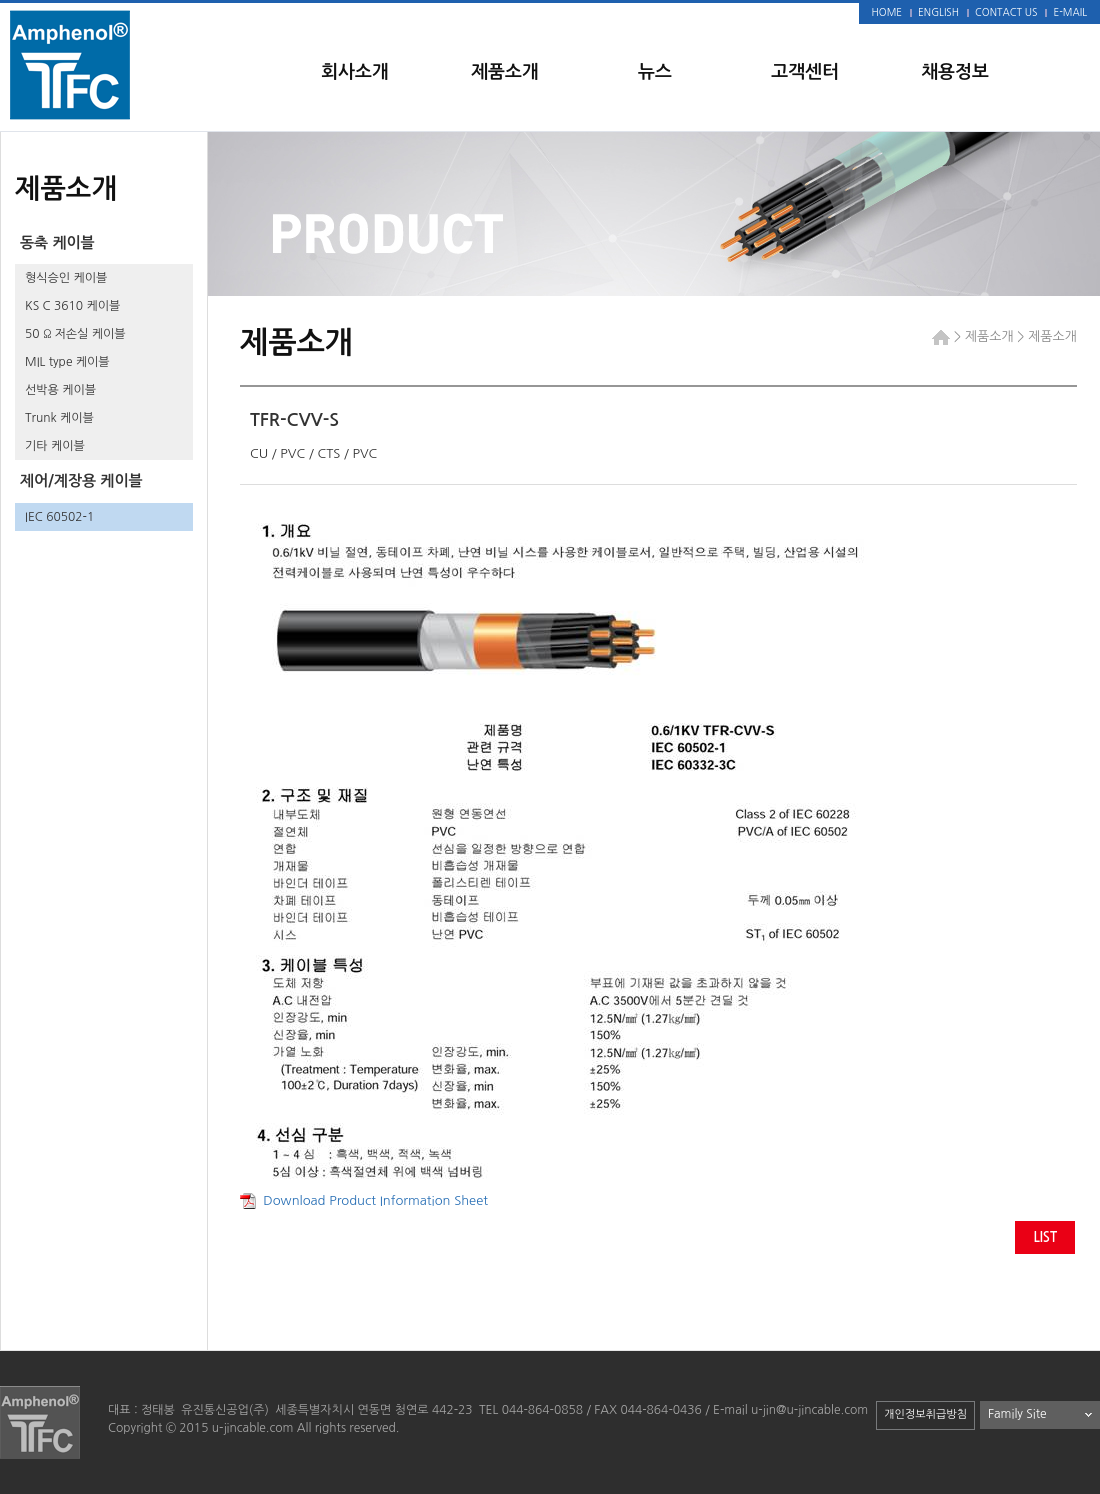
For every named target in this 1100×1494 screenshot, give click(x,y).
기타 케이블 (55, 446)
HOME (887, 12)
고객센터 (805, 72)
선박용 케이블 (60, 390)
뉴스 (655, 72)
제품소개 (505, 72)
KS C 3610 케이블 (72, 306)
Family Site (1017, 1414)
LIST (1045, 1237)
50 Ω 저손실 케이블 (75, 334)
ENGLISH (938, 12)
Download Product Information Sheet (364, 1200)
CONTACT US (1006, 12)
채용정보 (955, 72)
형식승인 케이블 (66, 278)
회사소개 (355, 72)
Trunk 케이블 (59, 418)
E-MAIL (1070, 12)
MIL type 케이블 (67, 362)
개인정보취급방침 (925, 1414)
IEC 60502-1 (59, 517)
